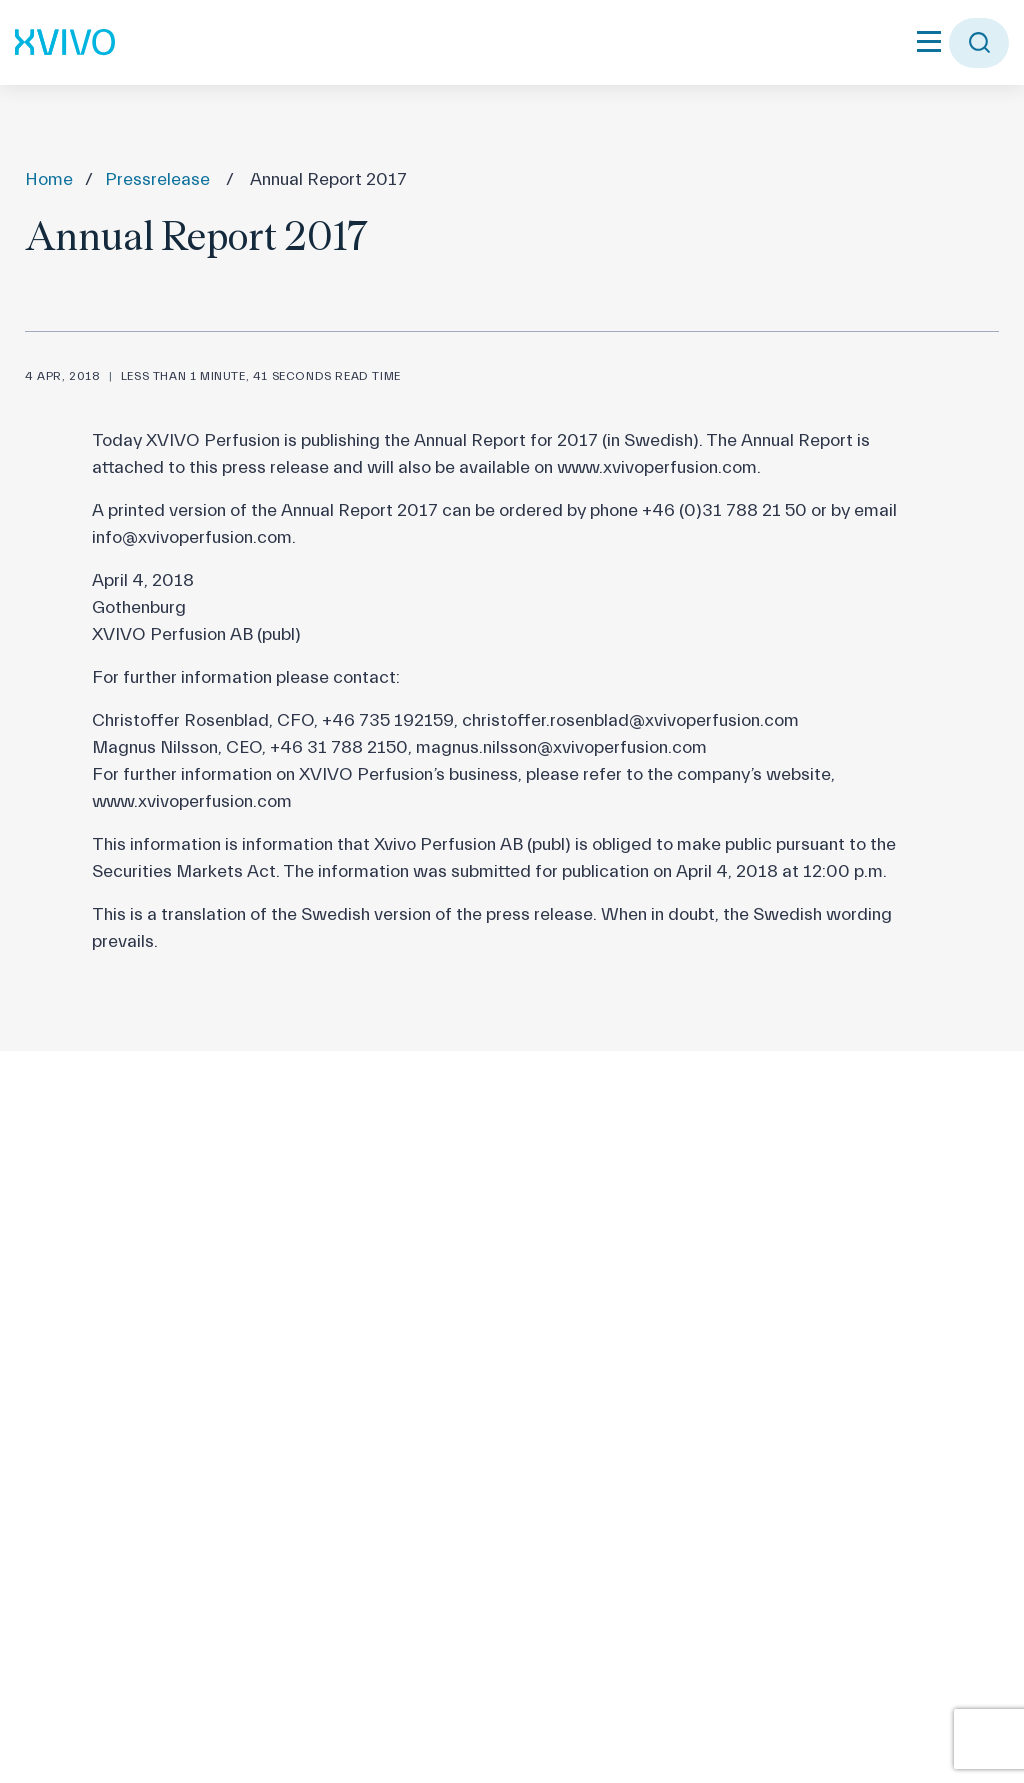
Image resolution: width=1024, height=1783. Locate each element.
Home (49, 179)
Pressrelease (157, 179)
